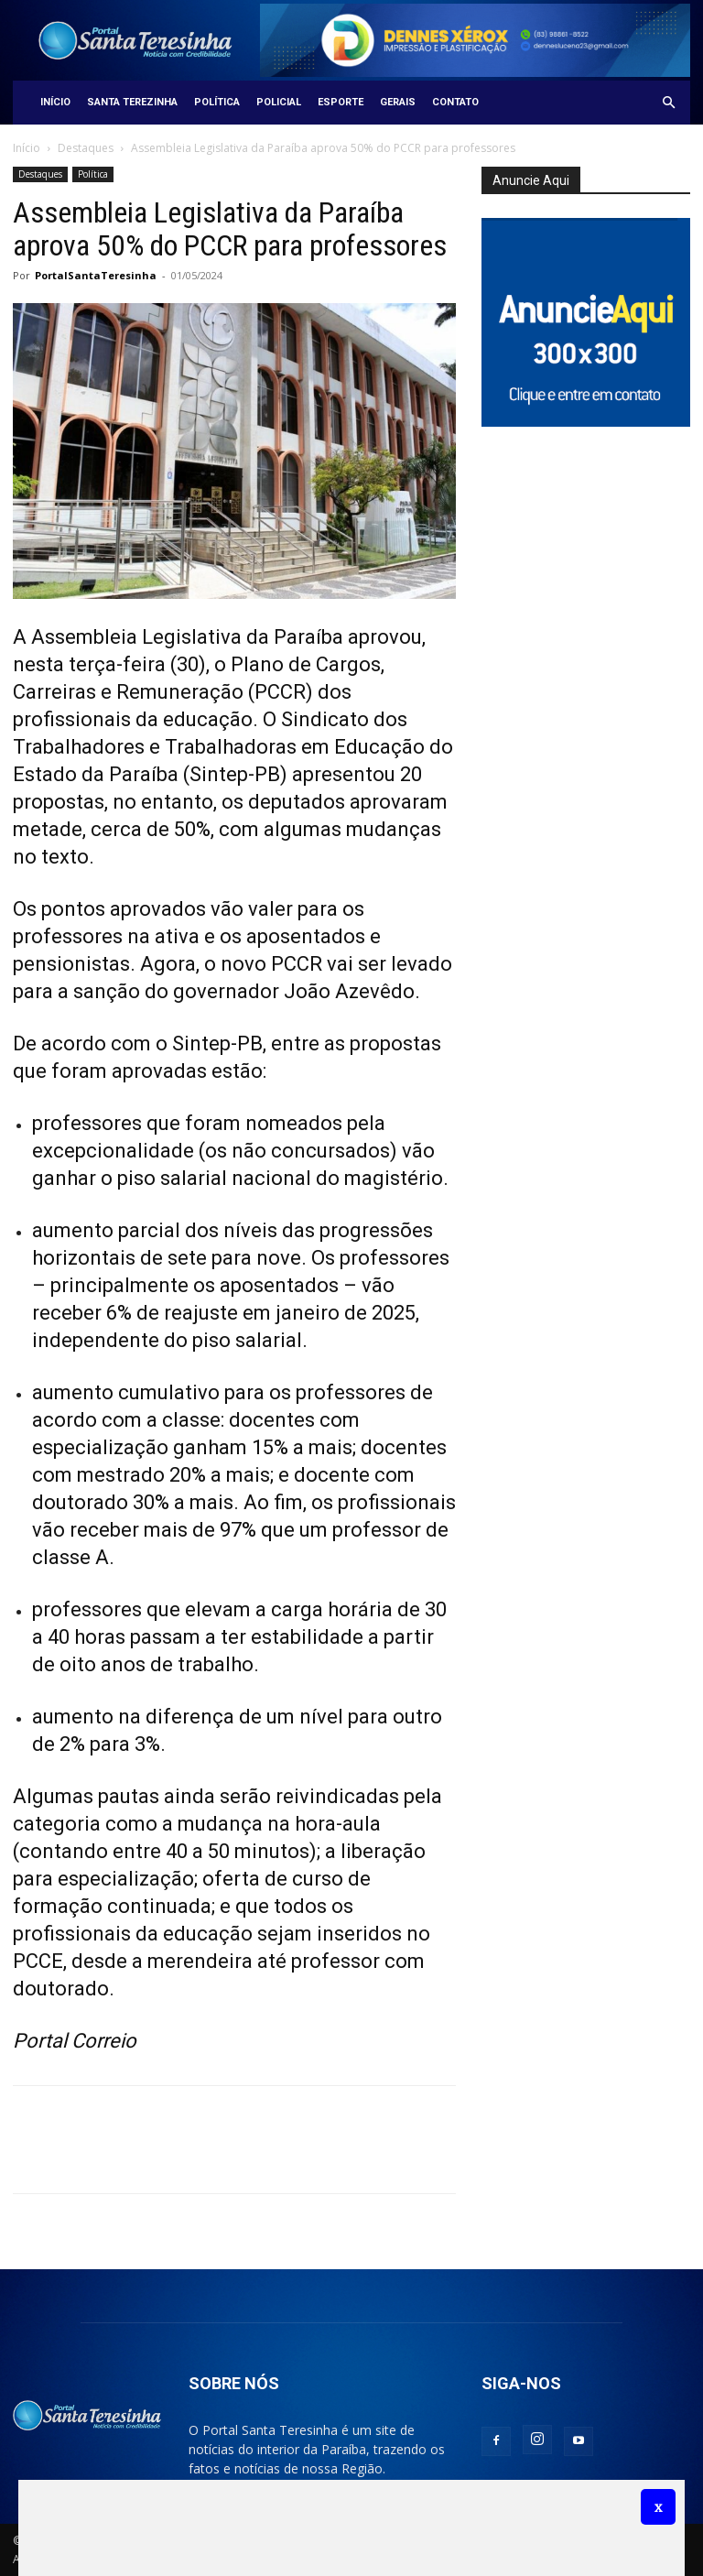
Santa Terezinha (132, 102)
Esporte (340, 102)
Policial (278, 102)
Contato (455, 102)
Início (55, 102)
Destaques (86, 148)
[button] (668, 103)
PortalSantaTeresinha (96, 275)
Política (217, 102)
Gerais (398, 102)
